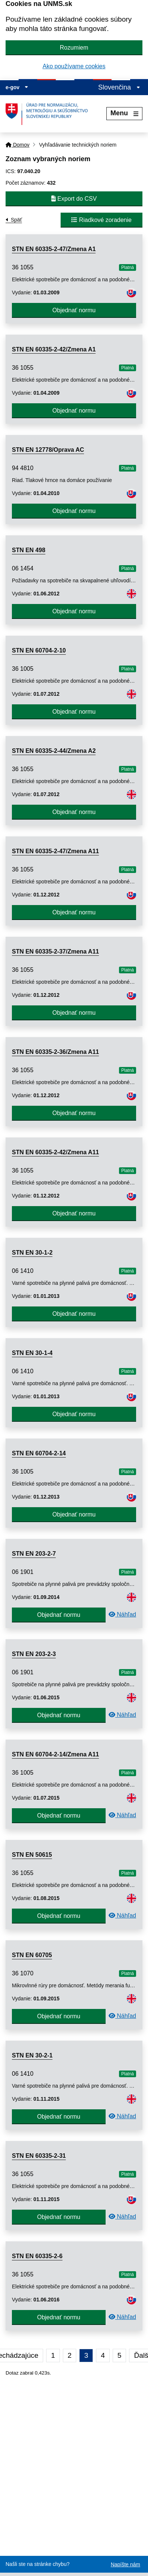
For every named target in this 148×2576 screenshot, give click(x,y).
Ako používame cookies (74, 66)
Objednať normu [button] (74, 310)
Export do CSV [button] (74, 198)
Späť (16, 220)
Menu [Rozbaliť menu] (124, 113)
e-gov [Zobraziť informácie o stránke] (17, 87)
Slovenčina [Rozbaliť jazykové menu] (119, 87)
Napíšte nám (125, 2564)
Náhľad (122, 1614)
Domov (17, 145)
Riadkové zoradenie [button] (101, 220)
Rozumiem (74, 47)
